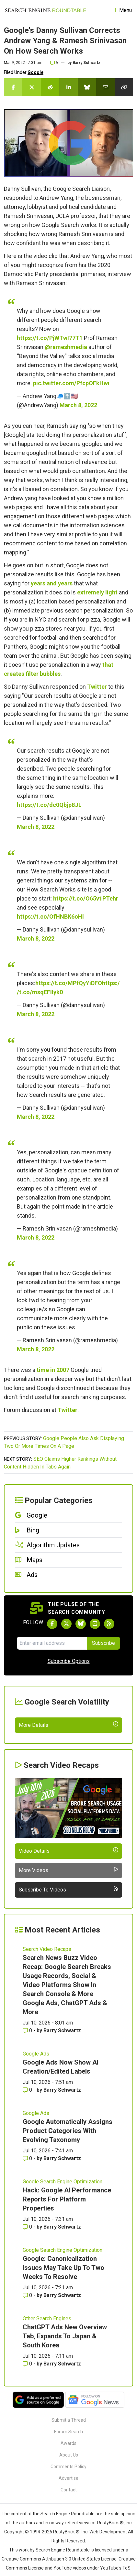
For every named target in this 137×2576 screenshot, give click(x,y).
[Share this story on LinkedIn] (68, 87)
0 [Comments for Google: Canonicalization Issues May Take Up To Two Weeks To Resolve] (28, 2348)
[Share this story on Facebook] (13, 87)
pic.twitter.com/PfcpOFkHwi (71, 383)
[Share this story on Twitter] (31, 87)
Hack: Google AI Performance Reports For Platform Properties (67, 2252)
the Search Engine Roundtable (64, 2567)
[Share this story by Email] (105, 87)
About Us (68, 2508)
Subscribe (103, 1643)
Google (35, 72)
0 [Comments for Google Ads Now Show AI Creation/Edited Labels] (28, 2143)
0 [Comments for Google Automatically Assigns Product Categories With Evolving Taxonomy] (28, 2212)
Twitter (97, 686)
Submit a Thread (68, 2473)
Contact (69, 2543)
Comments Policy (68, 2519)
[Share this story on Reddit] (50, 87)
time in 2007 (53, 1369)
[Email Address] (52, 1643)
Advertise (68, 2531)
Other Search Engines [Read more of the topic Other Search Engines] (47, 2372)
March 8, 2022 (78, 405)
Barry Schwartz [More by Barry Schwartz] (62, 2084)
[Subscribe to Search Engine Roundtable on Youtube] (95, 1624)
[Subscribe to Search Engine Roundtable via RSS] (109, 1624)
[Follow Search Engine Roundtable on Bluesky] (80, 1624)
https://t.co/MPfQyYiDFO (68, 983)
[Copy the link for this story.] (124, 87)
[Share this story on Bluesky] (87, 87)
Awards (68, 2496)
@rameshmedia (66, 347)
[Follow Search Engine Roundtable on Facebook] (52, 1624)
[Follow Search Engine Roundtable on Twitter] (66, 1624)
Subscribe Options (69, 1661)
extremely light (97, 592)
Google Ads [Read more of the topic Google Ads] (36, 2107)
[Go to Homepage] (45, 10)
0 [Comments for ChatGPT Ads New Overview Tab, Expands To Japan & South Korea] (28, 2417)
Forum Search (68, 2485)
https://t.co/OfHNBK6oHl (50, 916)
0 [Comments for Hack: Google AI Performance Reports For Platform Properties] (28, 2280)
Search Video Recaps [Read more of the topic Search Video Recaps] (47, 2002)
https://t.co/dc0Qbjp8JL (49, 804)
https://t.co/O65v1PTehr (85, 898)
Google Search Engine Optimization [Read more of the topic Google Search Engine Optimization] (62, 2235)
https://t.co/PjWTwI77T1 (50, 338)
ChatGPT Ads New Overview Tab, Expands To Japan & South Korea (65, 2389)
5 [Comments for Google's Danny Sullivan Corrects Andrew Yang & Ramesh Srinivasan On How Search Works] (54, 62)
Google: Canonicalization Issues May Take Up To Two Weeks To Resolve (63, 2321)
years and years (52, 583)
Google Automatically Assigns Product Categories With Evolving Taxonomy (67, 2184)
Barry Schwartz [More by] (86, 62)
